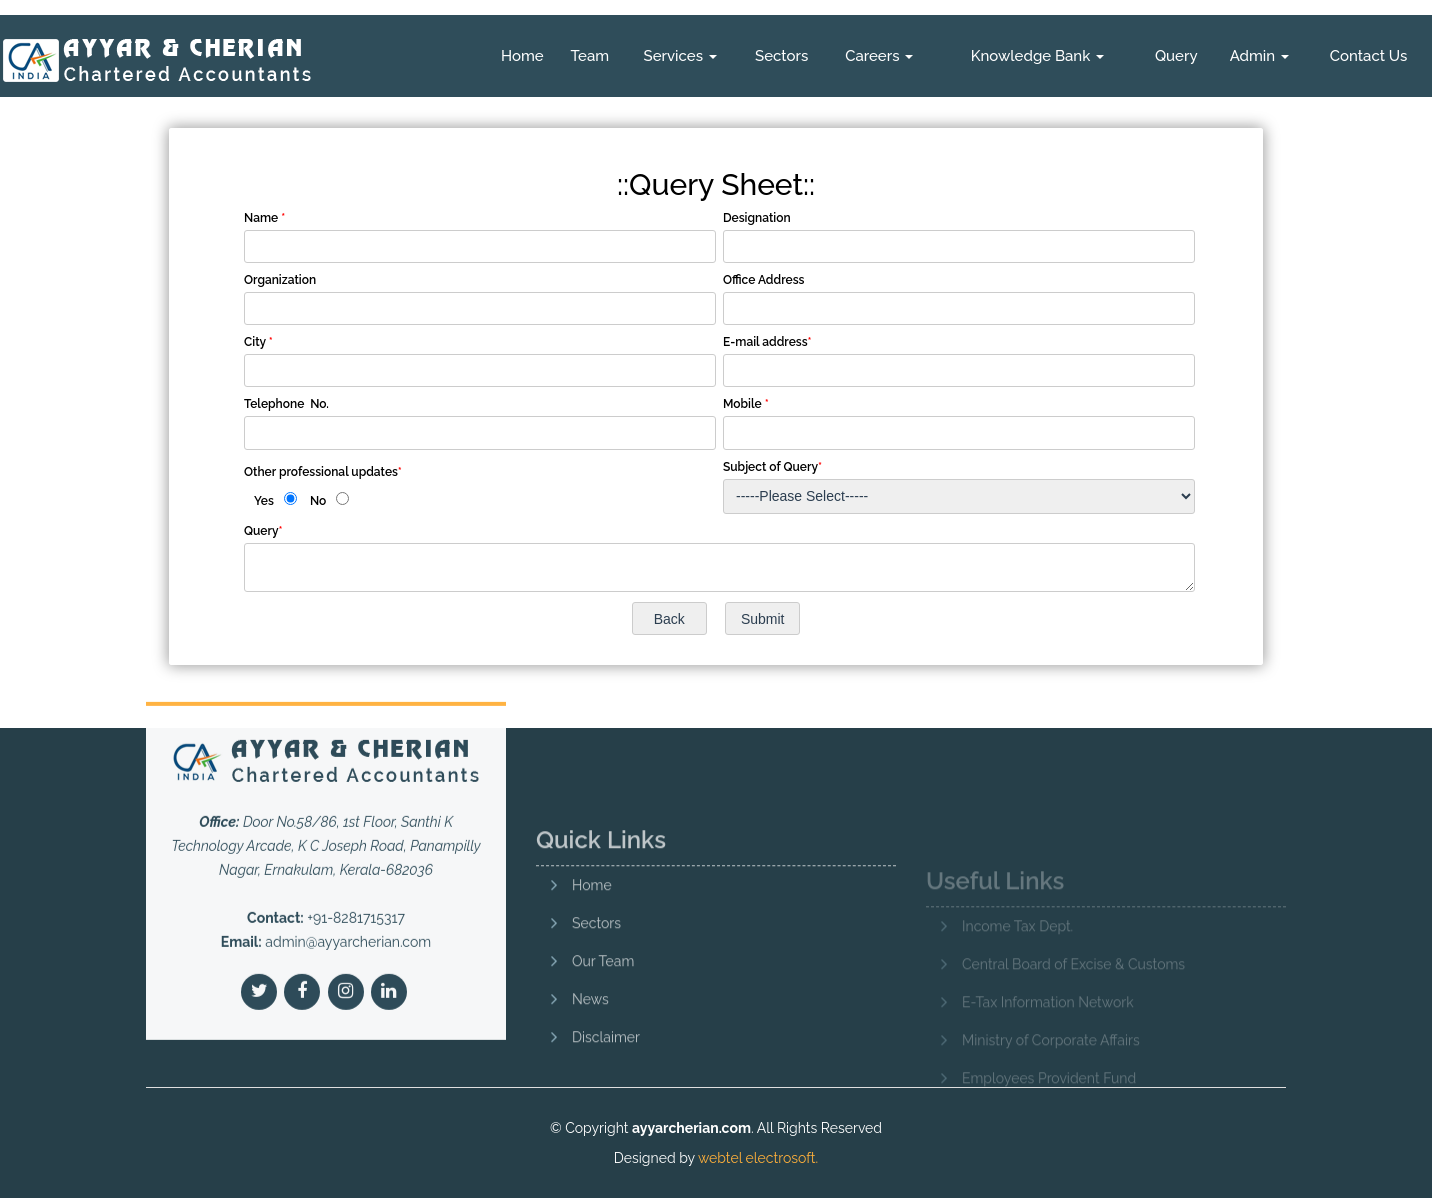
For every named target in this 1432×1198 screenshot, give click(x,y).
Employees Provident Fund (1049, 1106)
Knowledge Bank (1037, 56)
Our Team (603, 1009)
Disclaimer (606, 1085)
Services (680, 56)
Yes (264, 501)
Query (1176, 56)
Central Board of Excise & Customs (1073, 992)
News (590, 1047)
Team (589, 56)
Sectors (781, 56)
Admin (1259, 56)
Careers (879, 56)
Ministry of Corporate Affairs (1051, 1068)
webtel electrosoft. (758, 1158)
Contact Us (1368, 56)
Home (522, 56)
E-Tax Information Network (1048, 1030)
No (318, 501)
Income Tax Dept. (1017, 954)
